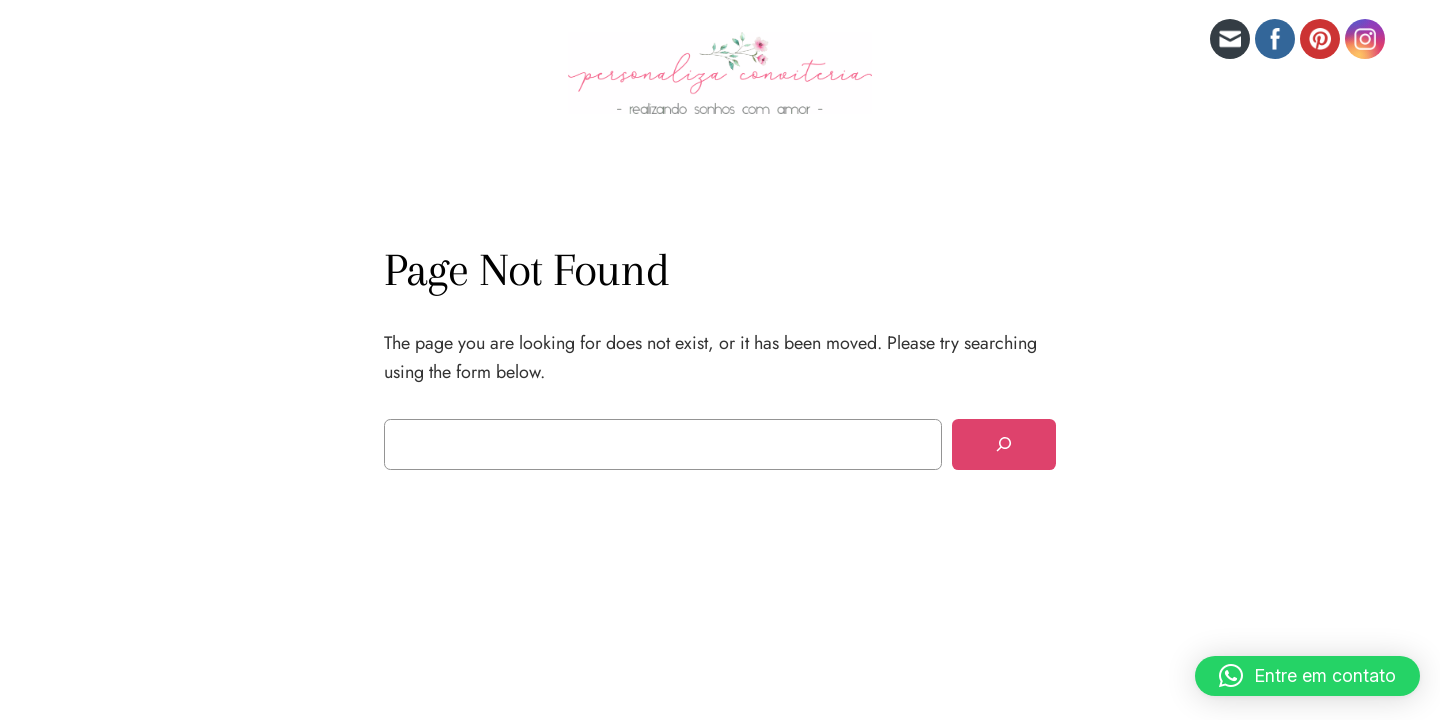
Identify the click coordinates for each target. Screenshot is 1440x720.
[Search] (1004, 444)
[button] (1307, 676)
